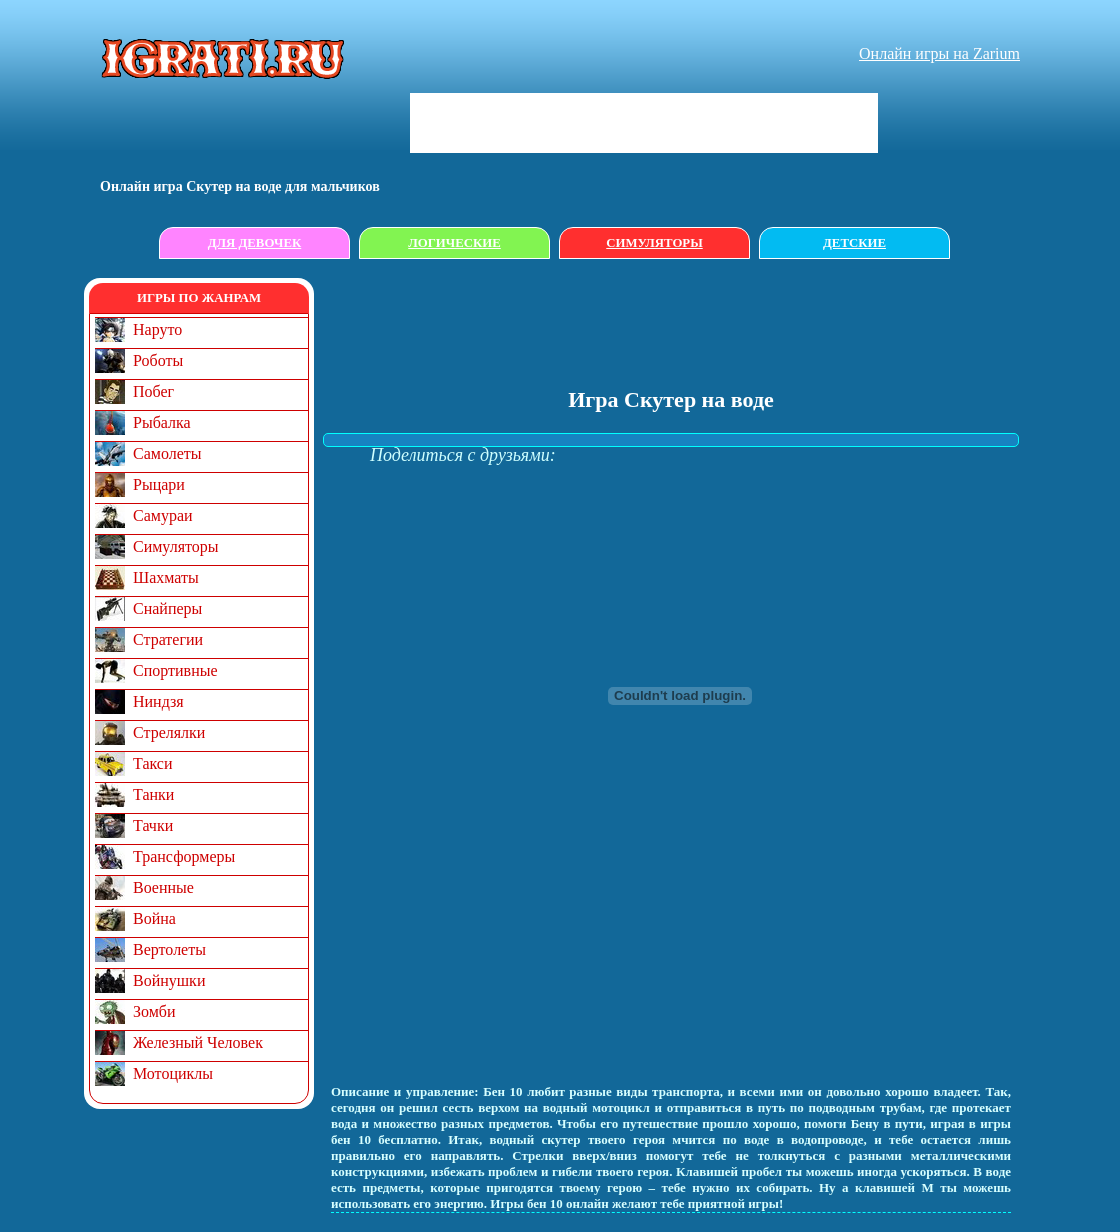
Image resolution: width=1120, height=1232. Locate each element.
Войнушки (169, 980)
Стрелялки (169, 732)
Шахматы (166, 577)
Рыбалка (162, 422)
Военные (163, 887)
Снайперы (167, 608)
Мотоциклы (173, 1073)
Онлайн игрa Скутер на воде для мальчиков (240, 186)
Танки (153, 794)
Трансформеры (184, 856)
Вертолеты (169, 949)
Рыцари (159, 484)
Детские (854, 243)
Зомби (154, 1011)
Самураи (163, 515)
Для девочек (255, 243)
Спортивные (175, 670)
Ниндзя (158, 701)
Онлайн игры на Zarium (939, 53)
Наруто (157, 329)
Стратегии (168, 639)
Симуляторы (654, 243)
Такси (153, 763)
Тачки (153, 825)
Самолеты (167, 453)
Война (154, 918)
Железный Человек (198, 1042)
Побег (153, 391)
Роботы (158, 360)
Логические (454, 243)
